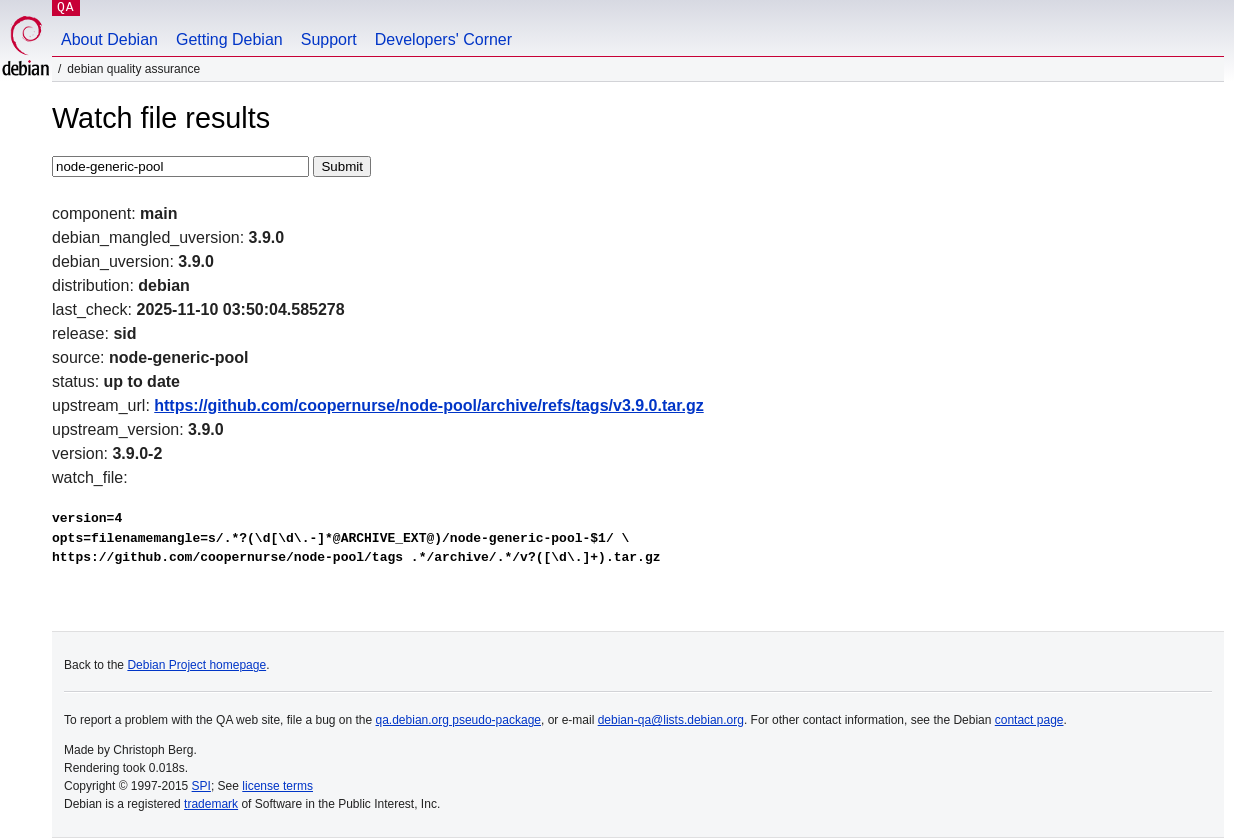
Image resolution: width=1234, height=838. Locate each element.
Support (329, 39)
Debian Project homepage (196, 665)
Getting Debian (229, 39)
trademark (211, 804)
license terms (277, 786)
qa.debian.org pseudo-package (458, 720)
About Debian (109, 39)
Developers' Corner (443, 39)
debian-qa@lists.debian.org (671, 720)
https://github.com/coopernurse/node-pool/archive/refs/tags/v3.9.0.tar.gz (428, 405)
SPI (201, 786)
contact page (1029, 720)
